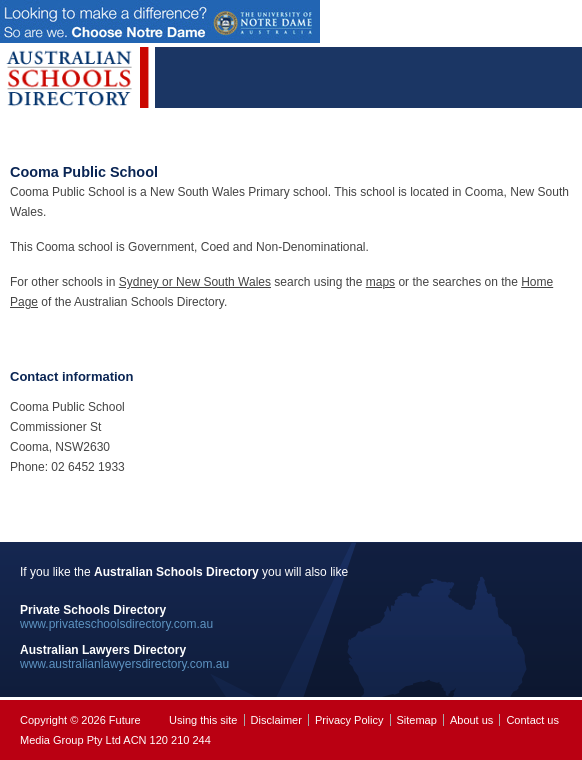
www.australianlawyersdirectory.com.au (124, 664)
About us (471, 720)
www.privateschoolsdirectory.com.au (116, 624)
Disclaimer (276, 720)
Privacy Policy (349, 720)
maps (380, 282)
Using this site (203, 720)
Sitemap (417, 720)
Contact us (532, 720)
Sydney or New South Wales (195, 282)
